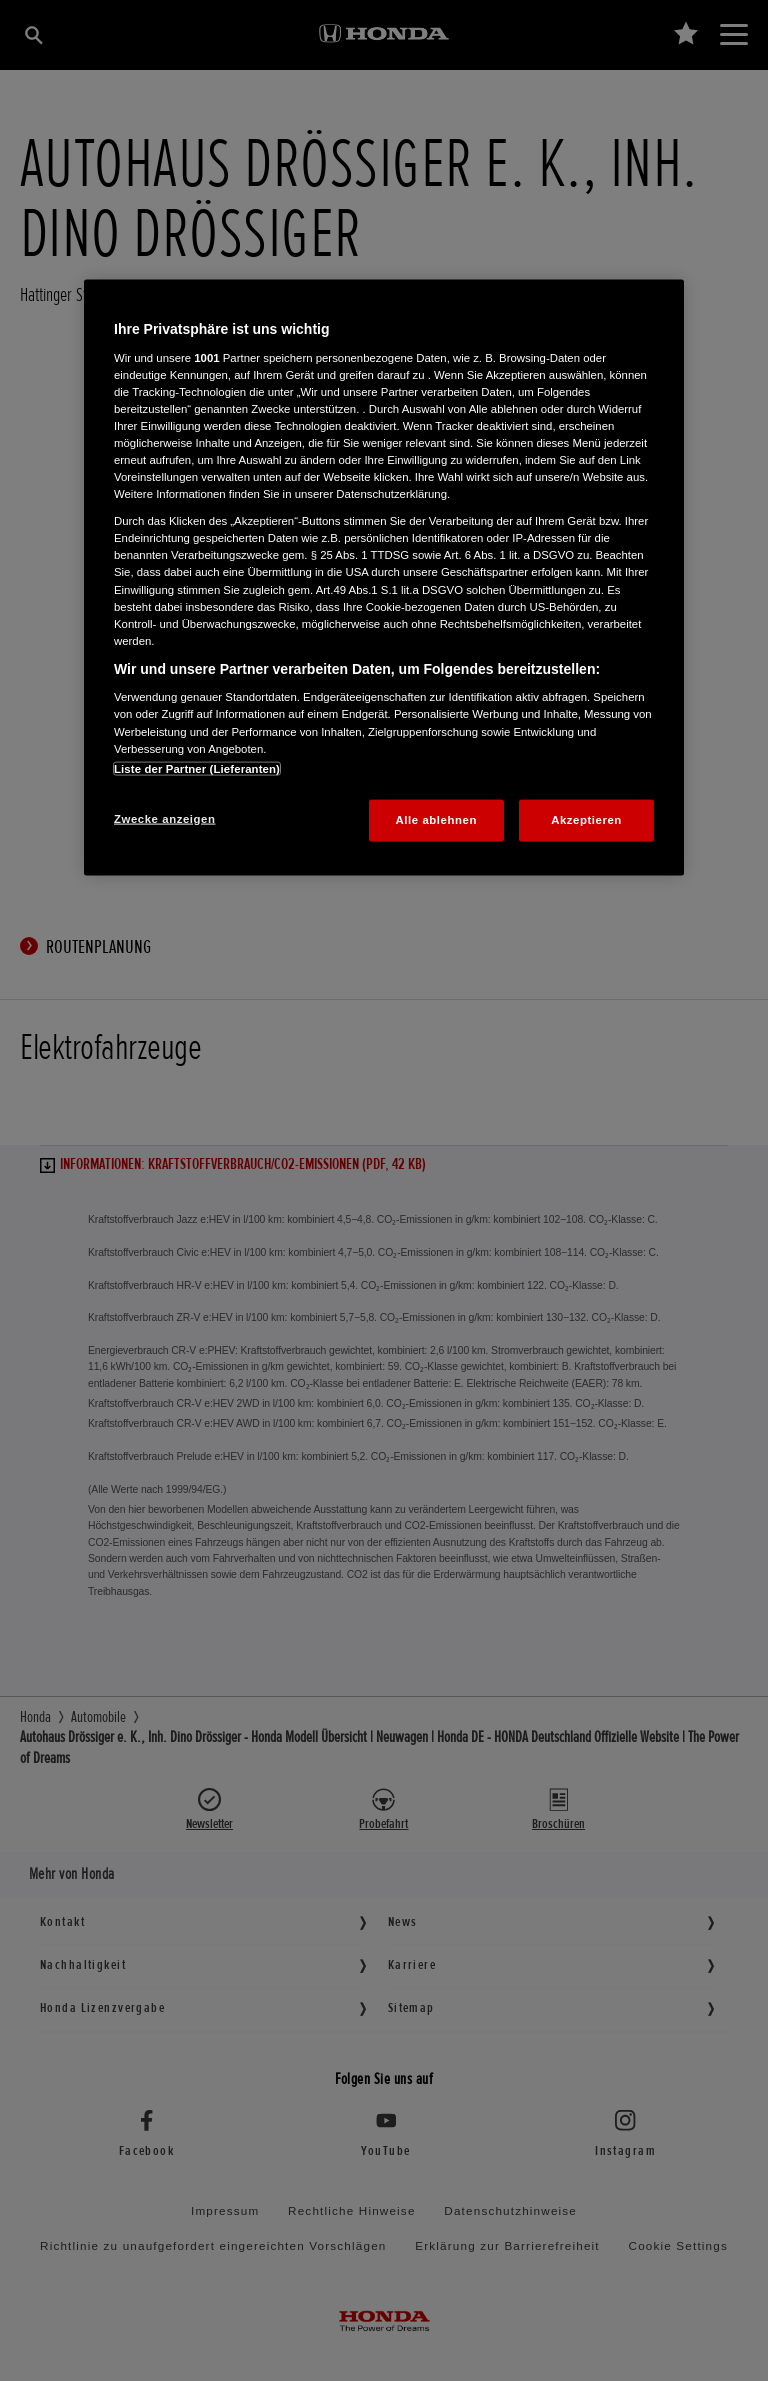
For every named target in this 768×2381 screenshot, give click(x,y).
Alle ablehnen (436, 819)
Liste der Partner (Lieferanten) (197, 768)
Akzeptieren (586, 819)
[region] (384, 577)
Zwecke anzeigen (164, 818)
